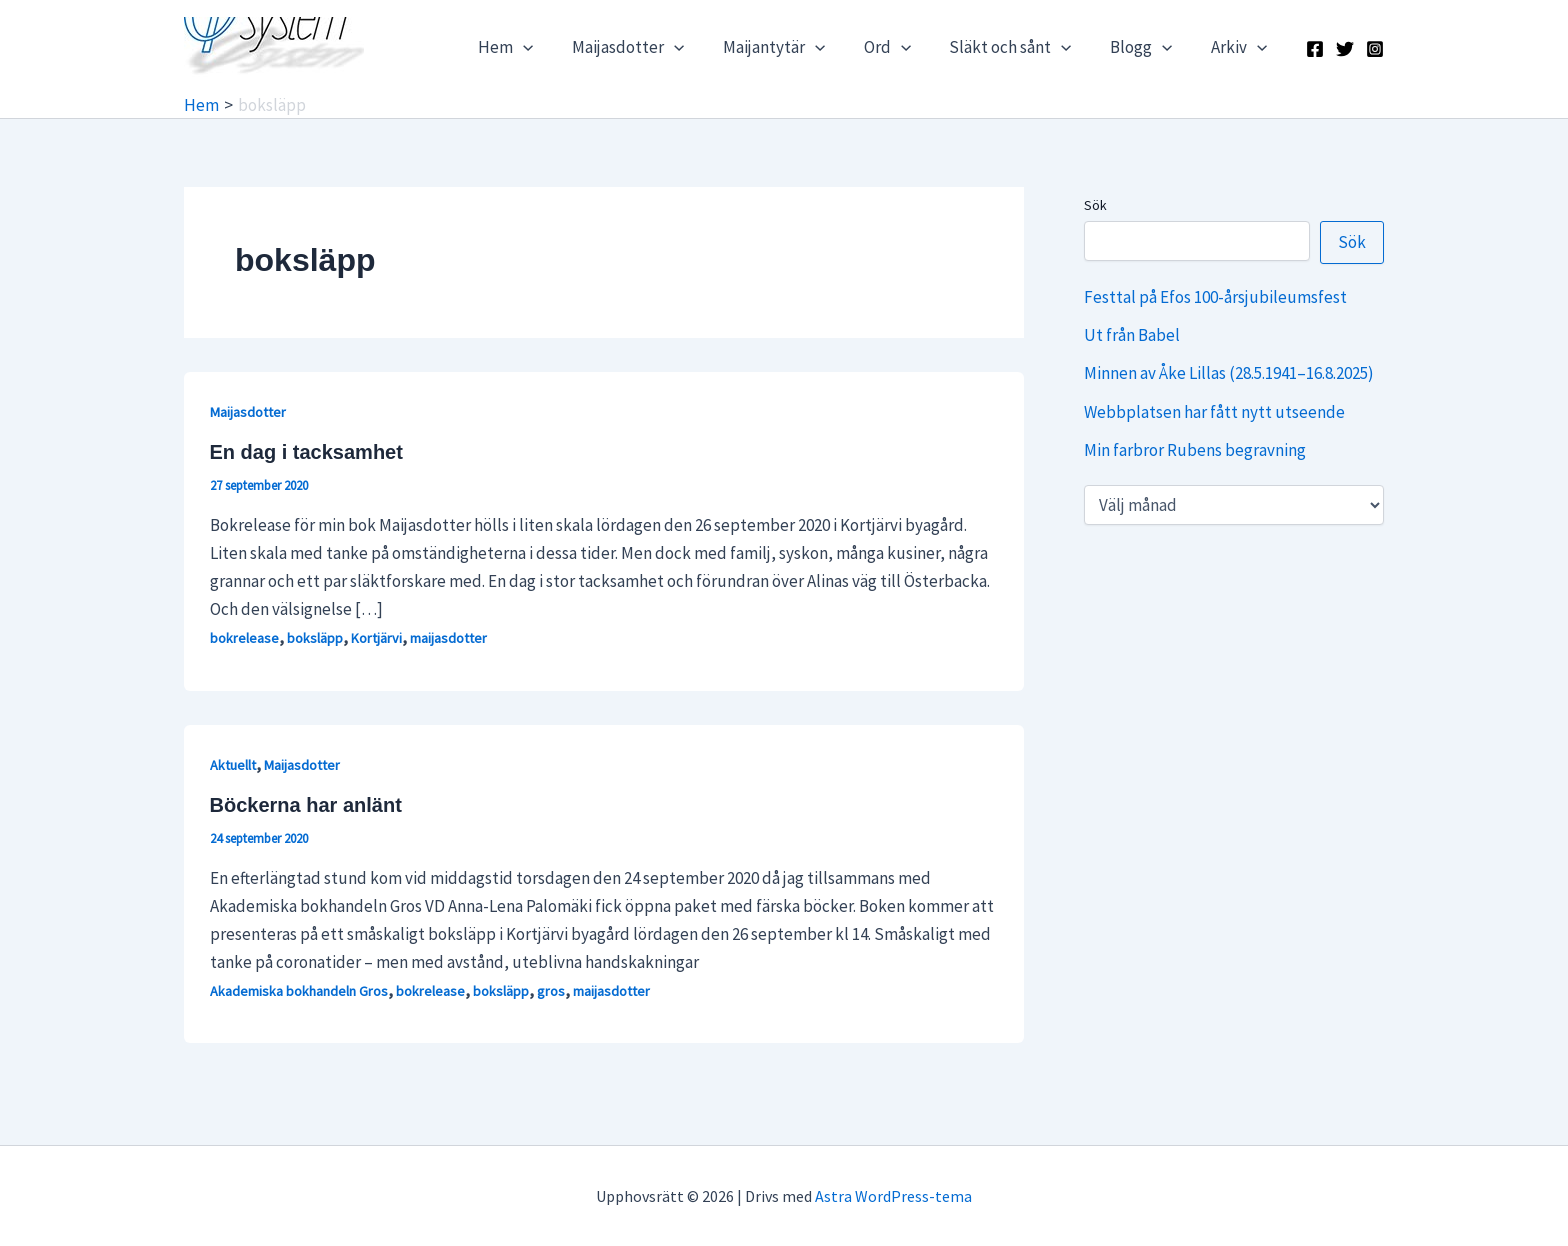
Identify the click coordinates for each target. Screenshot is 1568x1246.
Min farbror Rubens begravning (1195, 450)
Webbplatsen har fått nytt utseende (1214, 412)
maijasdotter (448, 638)
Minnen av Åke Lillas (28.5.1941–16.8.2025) (1229, 373)
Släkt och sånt (1021, 47)
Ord (902, 47)
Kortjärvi (376, 638)
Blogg (1148, 47)
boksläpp (315, 638)
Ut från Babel (1132, 335)
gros (551, 991)
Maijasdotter (653, 47)
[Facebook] (1315, 49)
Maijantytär (794, 47)
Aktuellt (233, 765)
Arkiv (1241, 47)
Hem (535, 47)
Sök (1095, 205)
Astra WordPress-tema (893, 1196)
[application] (553, 47)
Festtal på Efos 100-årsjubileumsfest (1215, 297)
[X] (1345, 49)
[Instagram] (1375, 49)
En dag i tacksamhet (306, 452)
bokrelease (244, 638)
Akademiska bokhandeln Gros (299, 991)
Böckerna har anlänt (306, 805)
